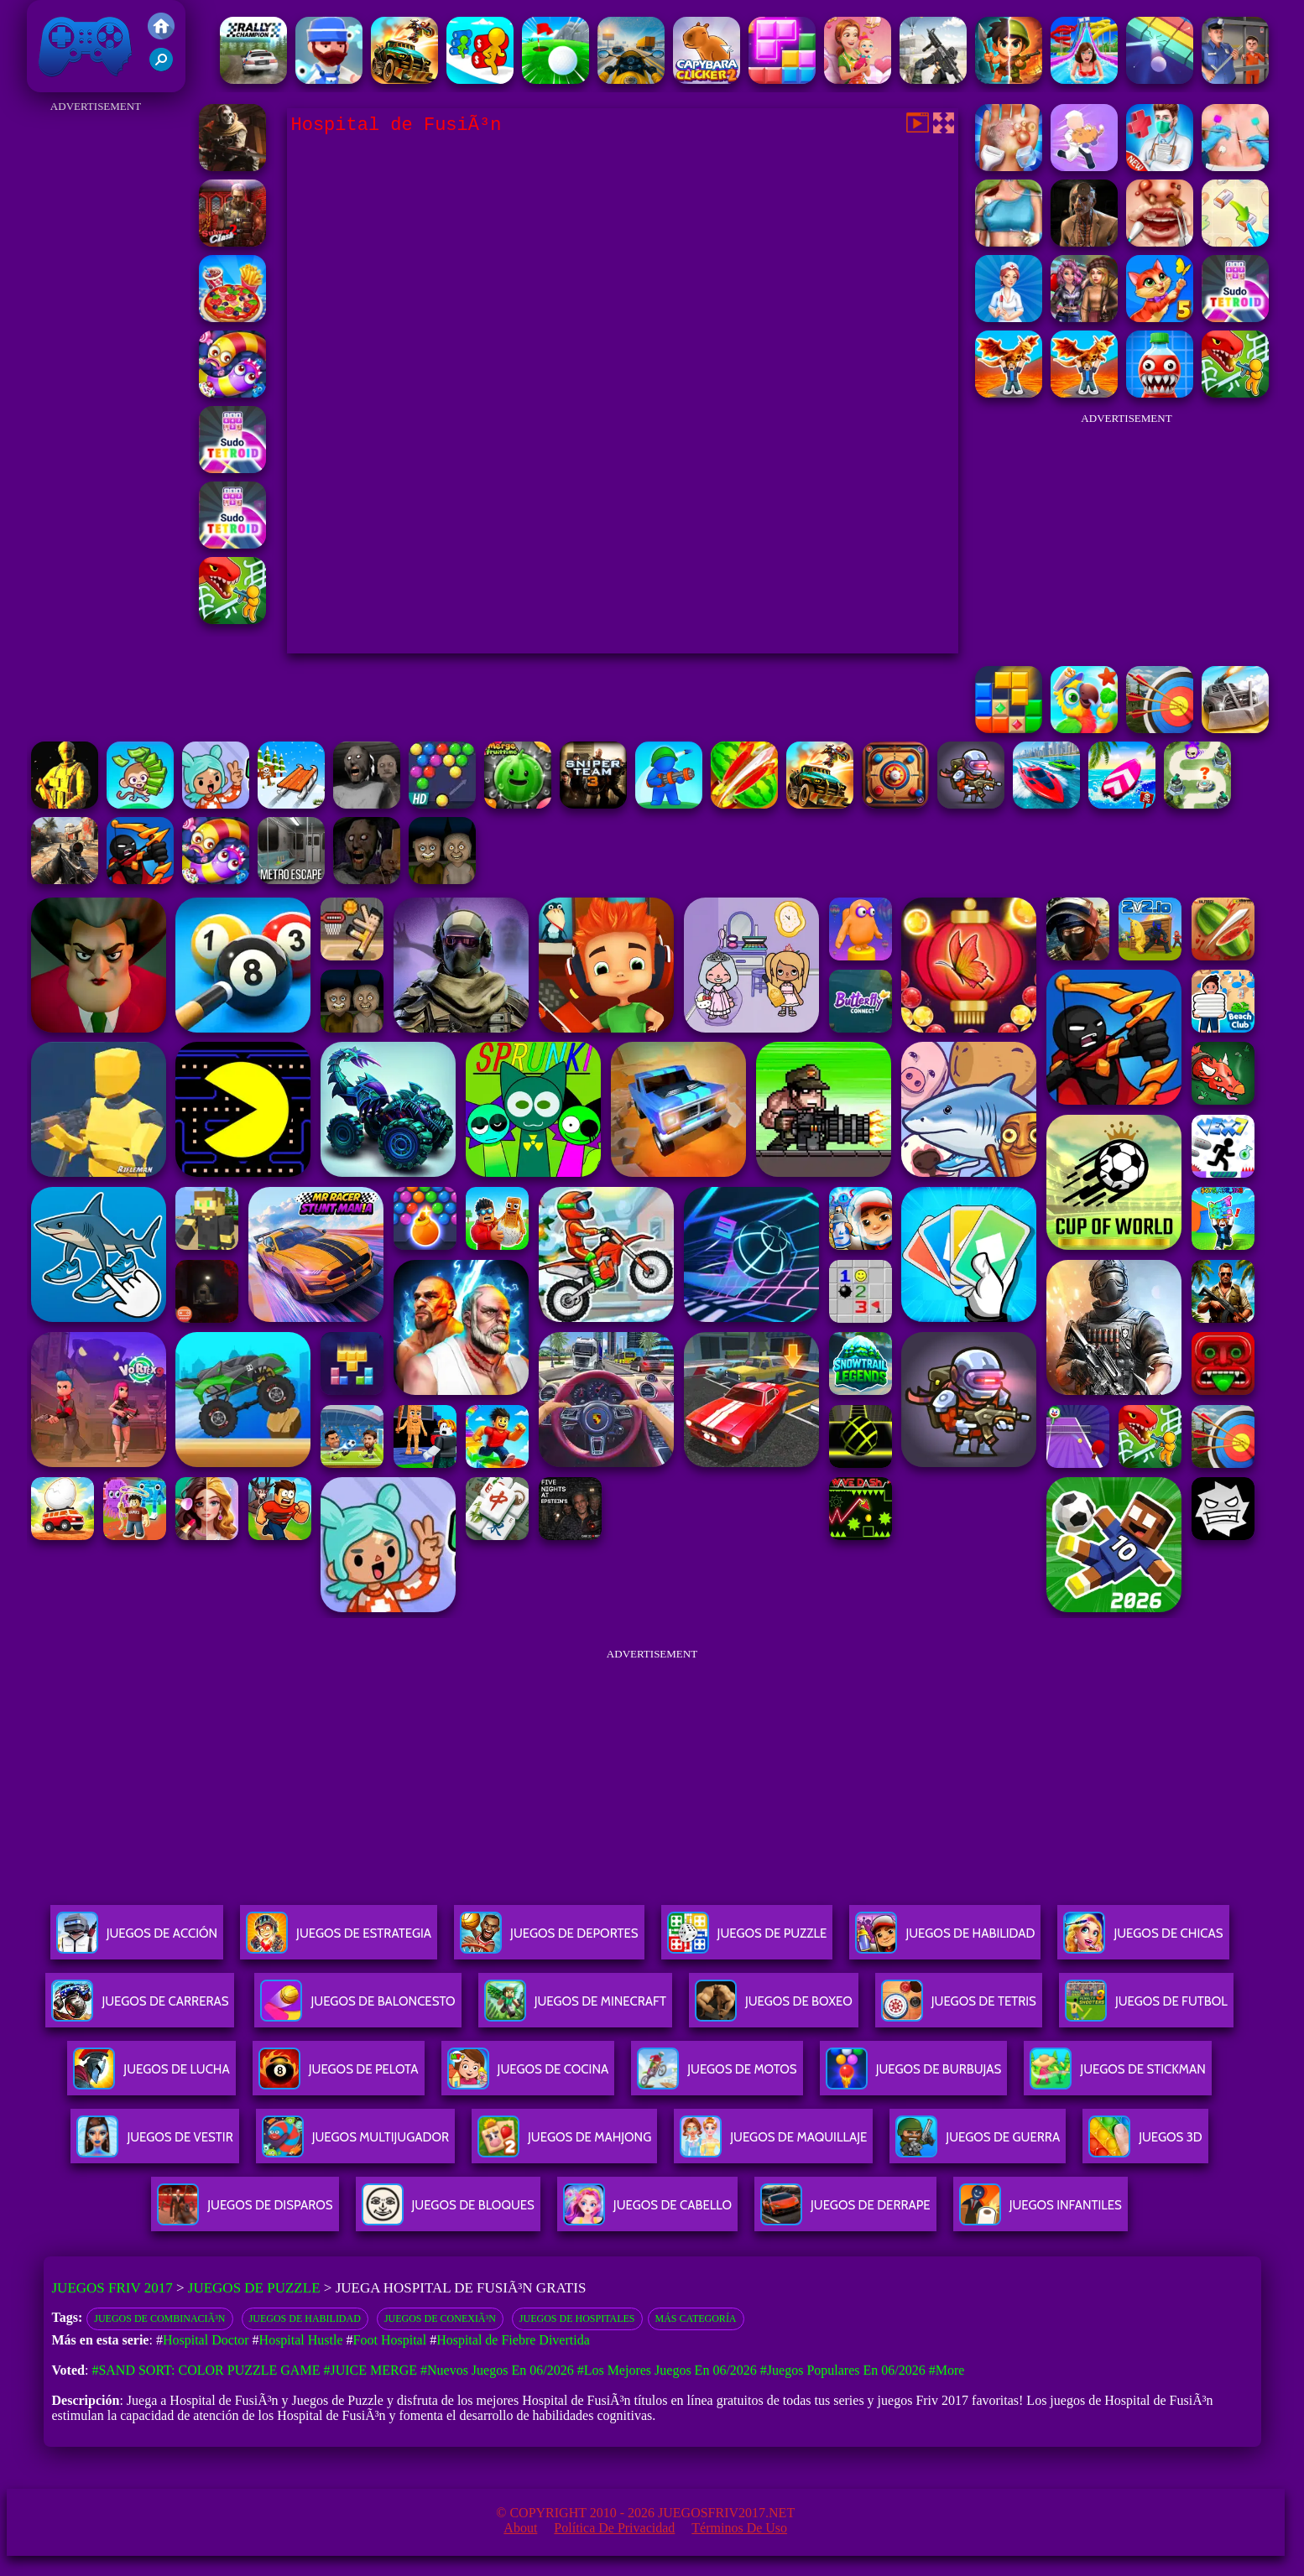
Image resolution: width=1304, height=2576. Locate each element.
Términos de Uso (739, 2528)
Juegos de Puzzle (254, 2288)
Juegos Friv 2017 (85, 46)
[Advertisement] (96, 369)
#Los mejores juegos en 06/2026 (667, 2370)
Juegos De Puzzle (747, 1940)
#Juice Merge (370, 2370)
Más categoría (696, 2318)
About (520, 2528)
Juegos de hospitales (577, 2318)
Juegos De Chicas (1143, 1940)
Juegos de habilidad (305, 2318)
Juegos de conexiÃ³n (440, 2318)
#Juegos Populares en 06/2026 (843, 2370)
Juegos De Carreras (139, 2008)
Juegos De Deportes (549, 1940)
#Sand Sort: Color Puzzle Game (205, 2370)
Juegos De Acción (136, 1940)
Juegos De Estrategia (338, 1940)
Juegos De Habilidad (945, 1940)
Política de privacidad (614, 2528)
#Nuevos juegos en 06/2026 (497, 2370)
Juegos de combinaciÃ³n (159, 2318)
